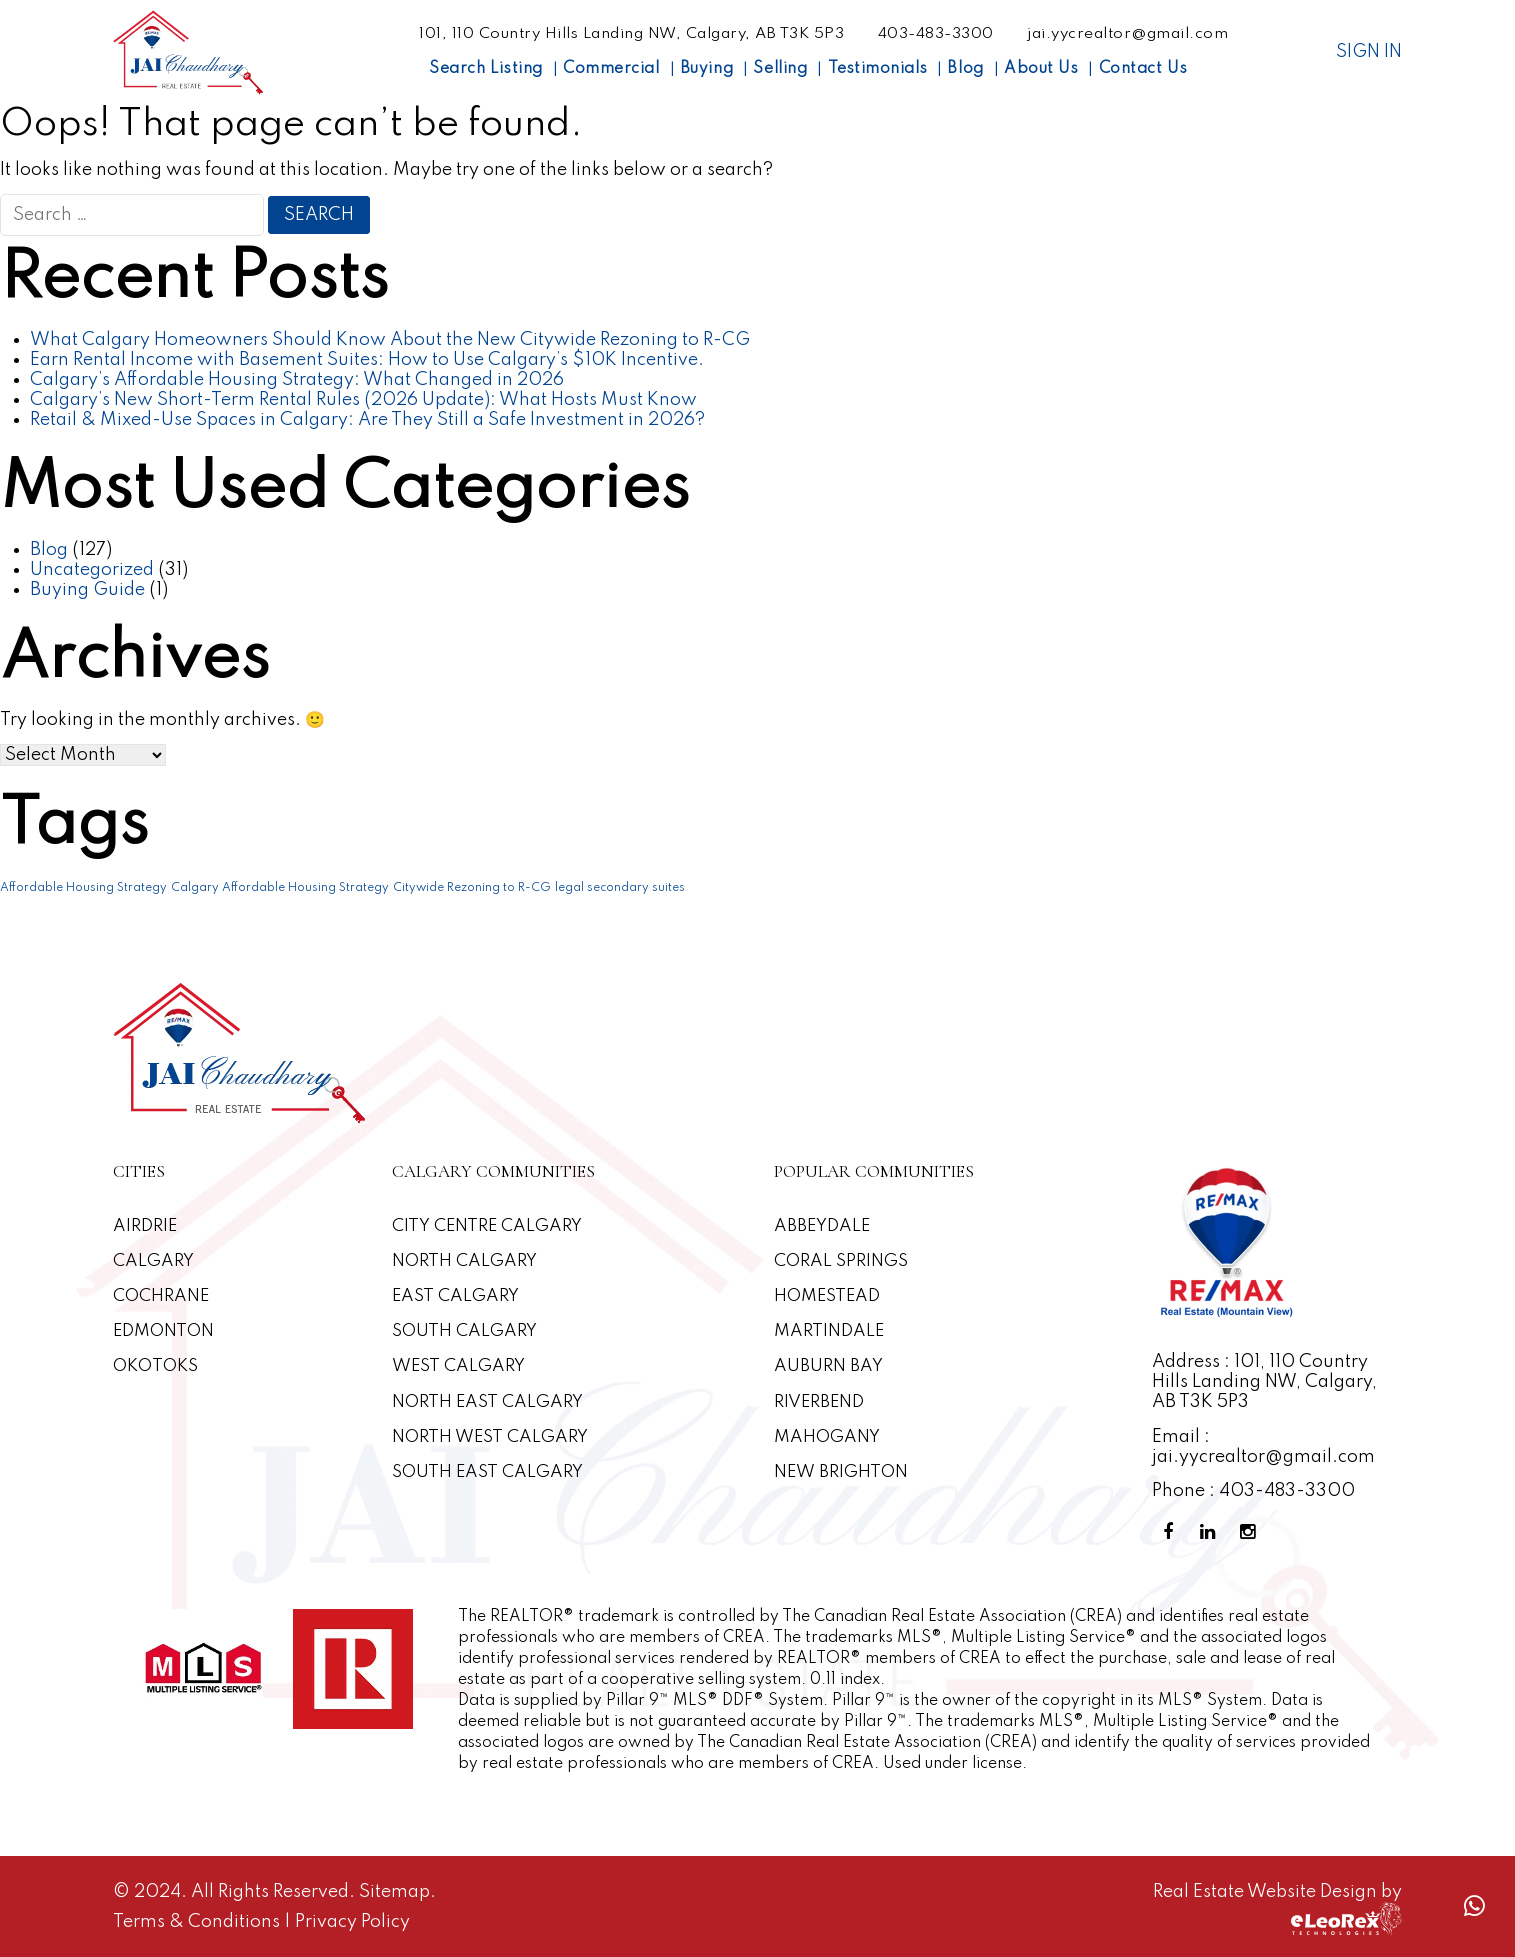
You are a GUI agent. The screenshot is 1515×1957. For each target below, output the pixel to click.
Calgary (153, 1261)
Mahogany (828, 1437)
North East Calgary (490, 1402)
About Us (1041, 69)
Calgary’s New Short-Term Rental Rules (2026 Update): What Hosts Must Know (363, 400)
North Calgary (467, 1261)
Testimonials (877, 69)
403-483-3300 (936, 34)
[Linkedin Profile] (1212, 1532)
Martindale (830, 1331)
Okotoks (157, 1366)
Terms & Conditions (198, 1922)
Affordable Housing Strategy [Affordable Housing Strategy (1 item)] (83, 888)
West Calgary (461, 1366)
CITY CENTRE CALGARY (490, 1226)
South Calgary (467, 1331)
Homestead (829, 1296)
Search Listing (486, 69)
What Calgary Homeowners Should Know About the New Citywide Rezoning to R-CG (390, 340)
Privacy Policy (352, 1922)
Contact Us (1143, 69)
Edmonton (165, 1331)
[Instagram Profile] (1252, 1532)
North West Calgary (493, 1437)
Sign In (1369, 52)
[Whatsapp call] (1474, 1906)
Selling (780, 69)
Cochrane (162, 1296)
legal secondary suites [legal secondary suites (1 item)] (620, 888)
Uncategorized (92, 570)
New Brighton (843, 1472)
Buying (706, 69)
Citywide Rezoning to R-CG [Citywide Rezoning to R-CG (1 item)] (472, 888)
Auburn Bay (830, 1366)
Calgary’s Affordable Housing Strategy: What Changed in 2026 (297, 380)
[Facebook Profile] (1172, 1532)
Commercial (611, 69)
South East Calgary (490, 1472)
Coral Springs (842, 1261)
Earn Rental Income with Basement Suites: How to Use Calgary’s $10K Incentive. (367, 360)
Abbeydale (825, 1226)
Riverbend (821, 1402)
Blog (965, 69)
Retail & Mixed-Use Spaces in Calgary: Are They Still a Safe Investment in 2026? (367, 420)
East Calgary (458, 1296)
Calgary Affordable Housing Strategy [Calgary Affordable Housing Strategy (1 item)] (280, 888)
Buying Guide (87, 590)
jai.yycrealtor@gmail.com (1127, 34)
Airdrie (145, 1226)
